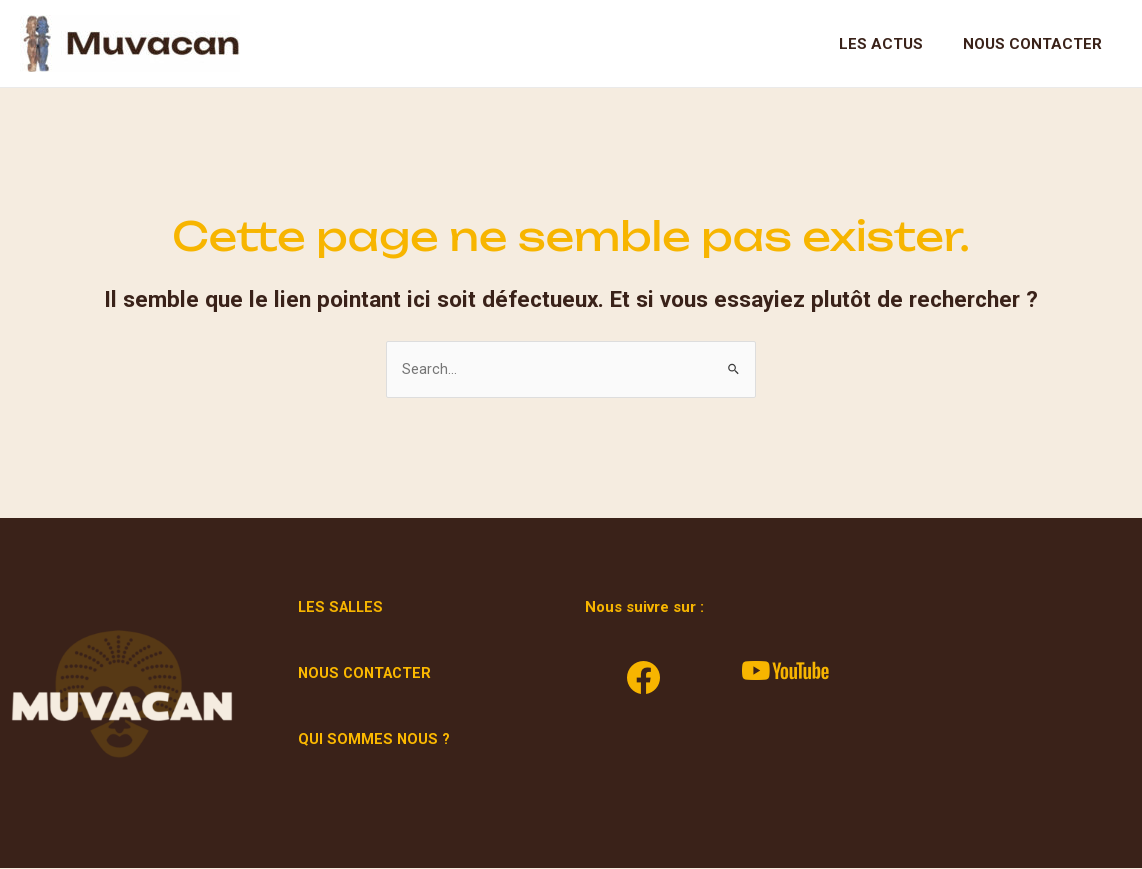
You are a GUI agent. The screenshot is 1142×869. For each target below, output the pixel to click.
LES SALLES (343, 608)
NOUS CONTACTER (367, 674)
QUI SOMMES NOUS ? (374, 740)
